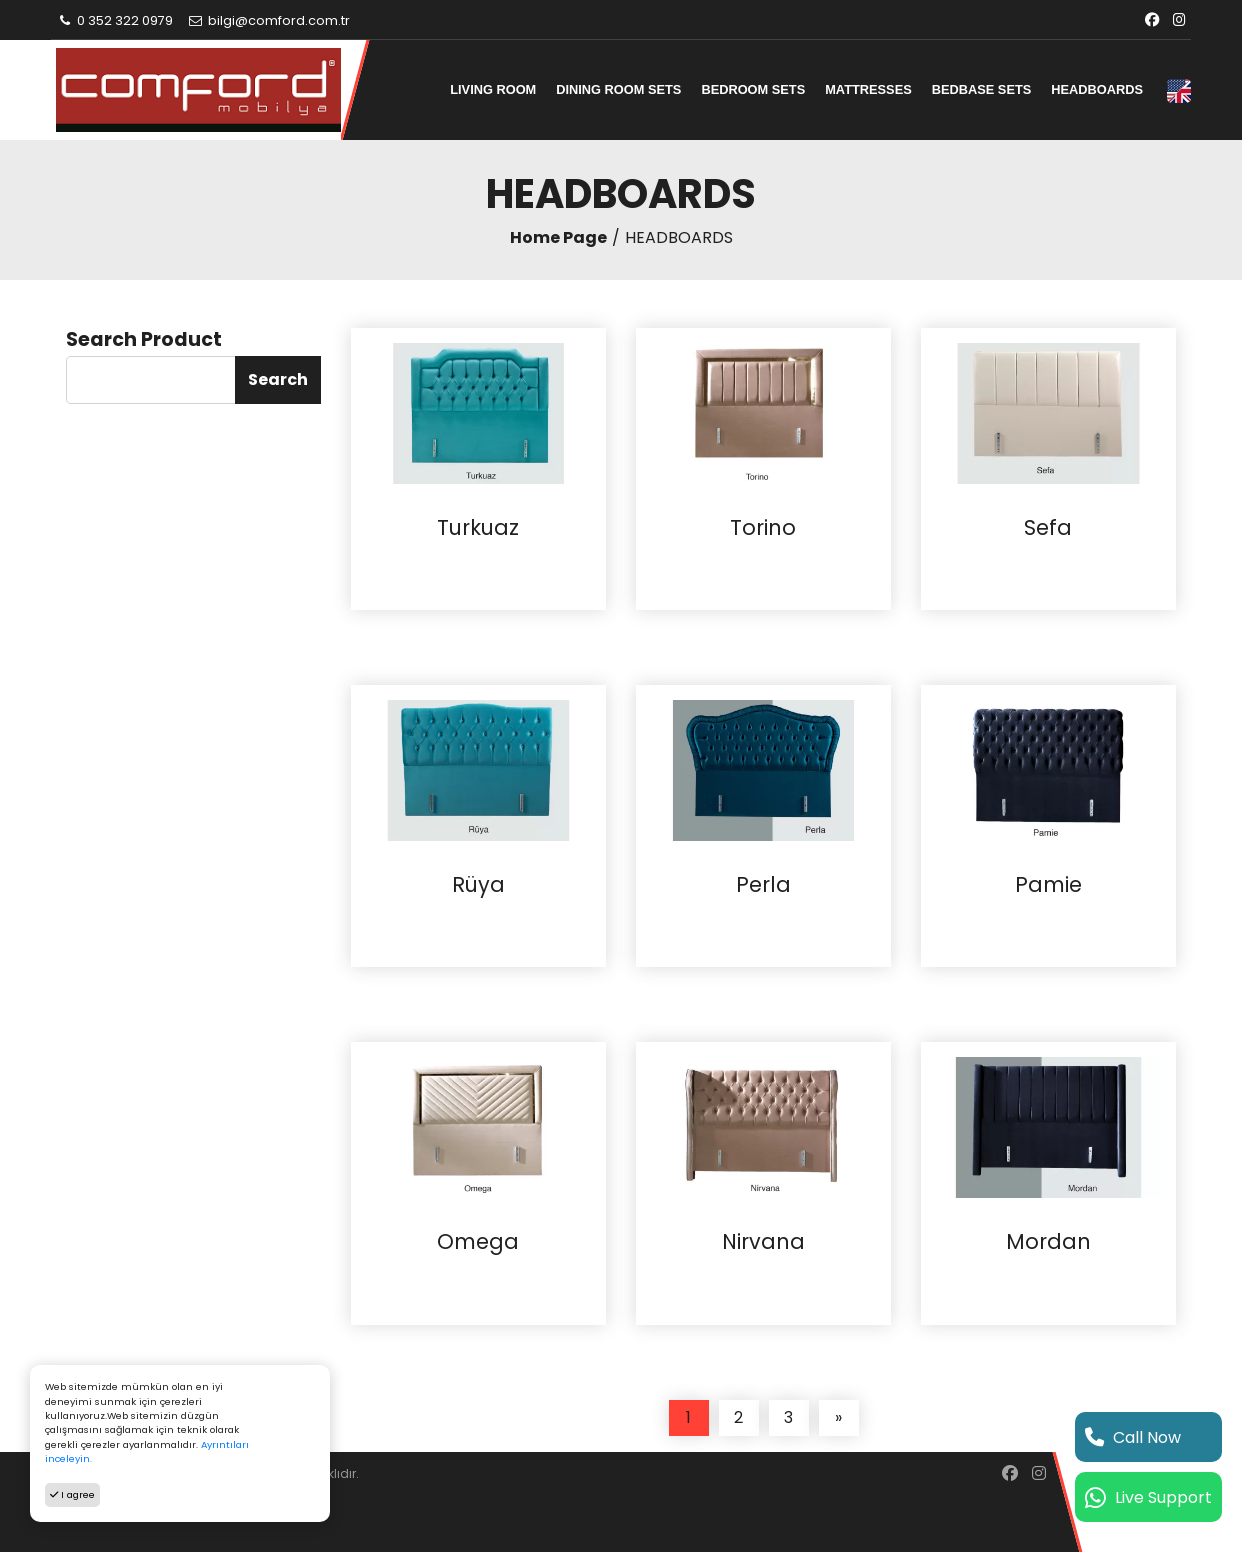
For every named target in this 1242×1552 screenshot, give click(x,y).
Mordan (1048, 1242)
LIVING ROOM (493, 89)
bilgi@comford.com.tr (268, 20)
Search (278, 379)
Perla (763, 885)
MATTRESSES (868, 89)
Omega (478, 1242)
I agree (72, 1494)
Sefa (1048, 528)
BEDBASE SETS (982, 89)
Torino (763, 528)
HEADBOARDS (1097, 89)
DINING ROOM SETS (618, 89)
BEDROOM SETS (753, 89)
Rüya (478, 885)
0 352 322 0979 (114, 20)
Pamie (1048, 885)
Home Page (558, 237)
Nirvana (763, 1242)
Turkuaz (478, 528)
